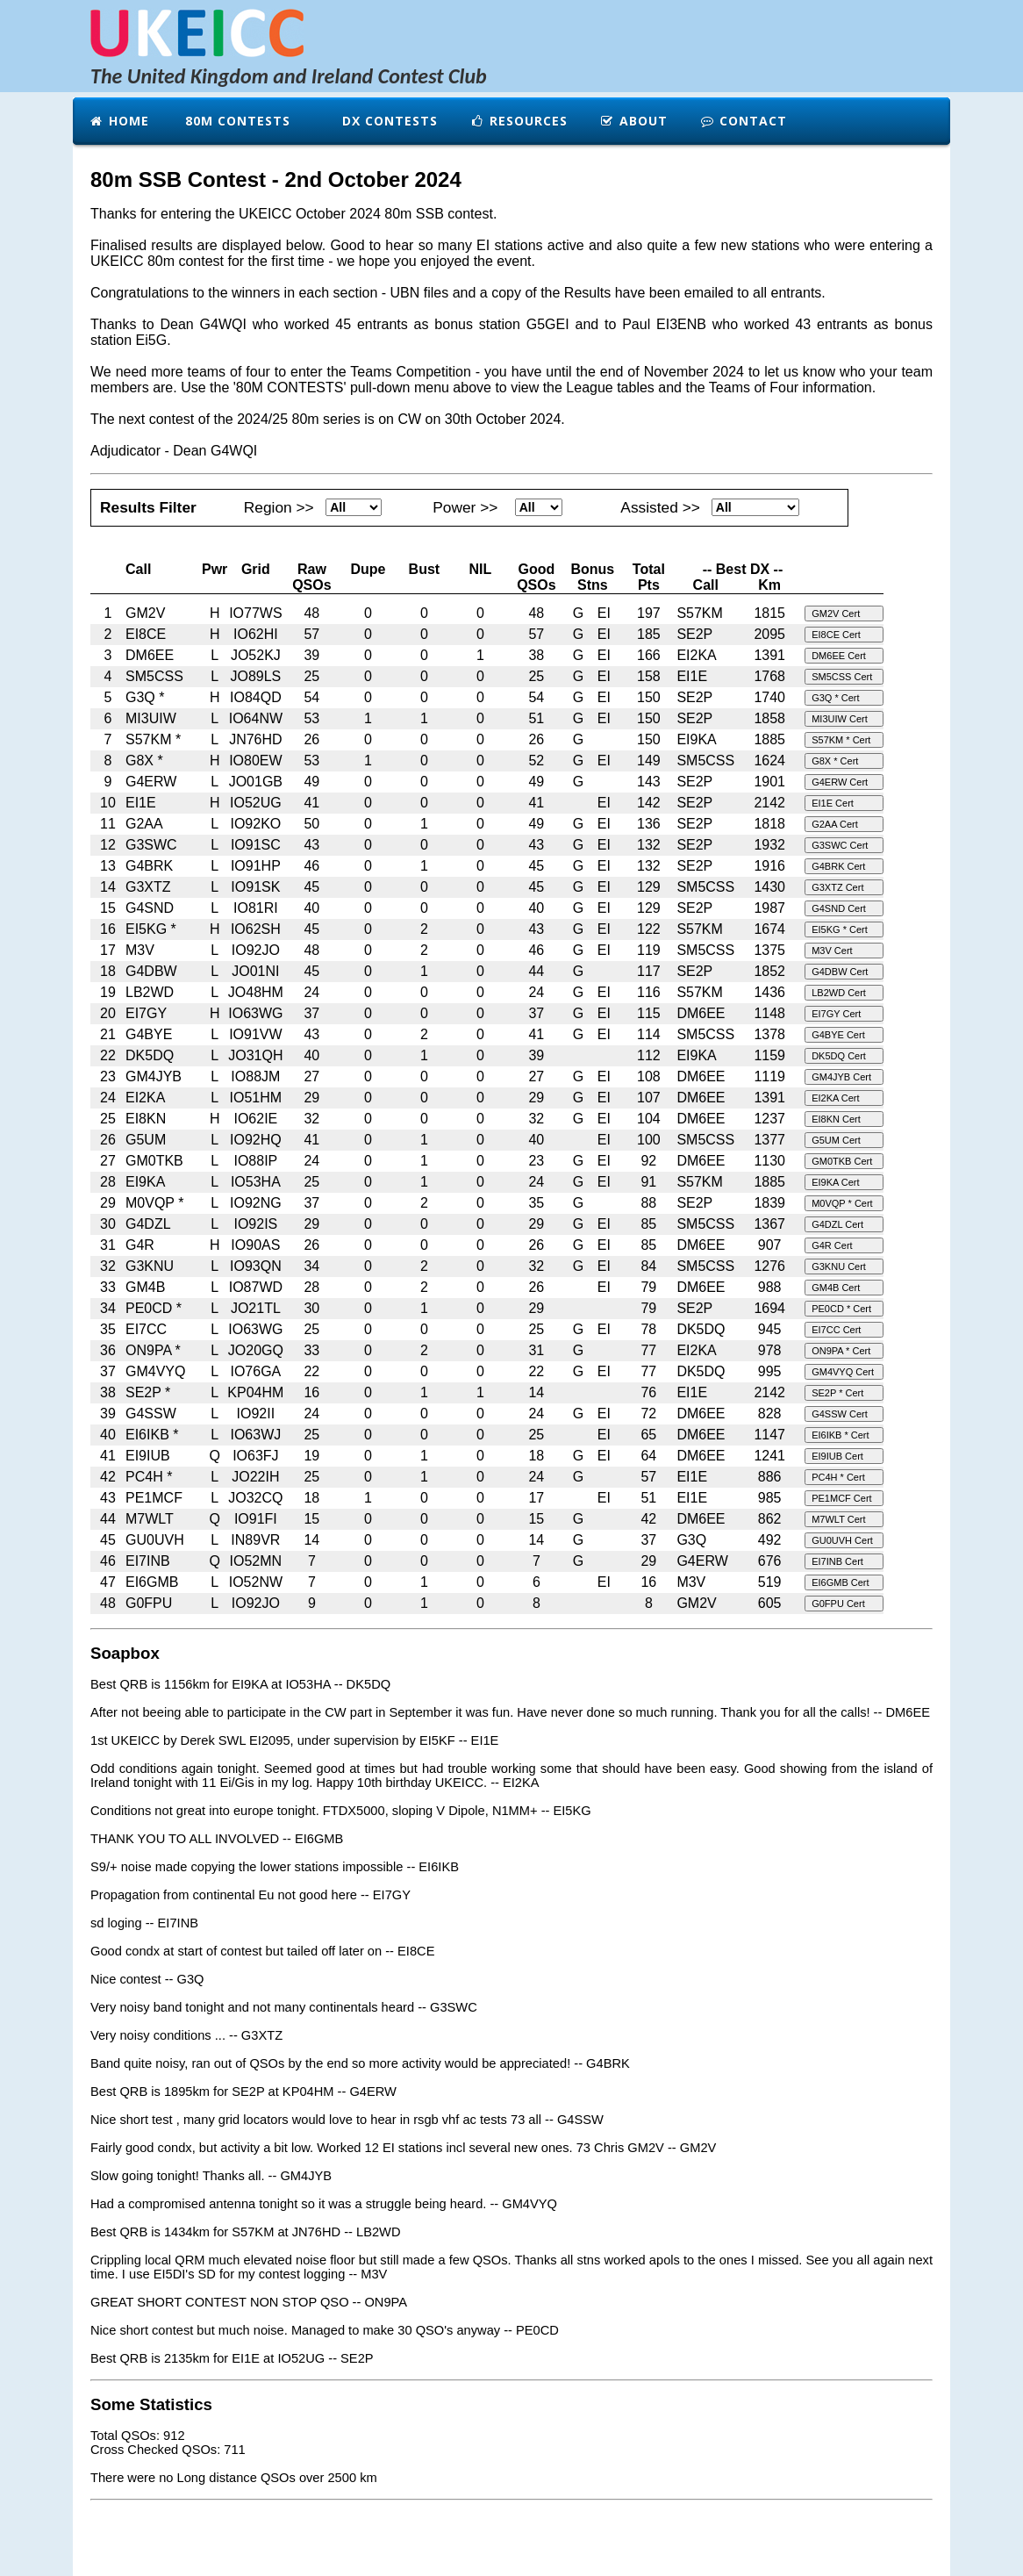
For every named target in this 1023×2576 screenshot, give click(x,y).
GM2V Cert (836, 613)
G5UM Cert (836, 1140)
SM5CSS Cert (842, 676)
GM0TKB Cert (842, 1161)
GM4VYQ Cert (843, 1372)
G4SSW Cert (840, 1414)
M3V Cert (832, 950)
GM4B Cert (836, 1287)
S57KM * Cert (841, 740)
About (633, 120)
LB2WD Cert (839, 992)
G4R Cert (832, 1245)
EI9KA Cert (835, 1182)
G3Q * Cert (835, 697)
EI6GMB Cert (840, 1582)
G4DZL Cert (837, 1224)
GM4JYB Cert (841, 1077)
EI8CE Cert (836, 634)
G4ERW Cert (840, 782)
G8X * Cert (835, 761)
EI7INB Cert (837, 1561)
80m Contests (235, 120)
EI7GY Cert (836, 1013)
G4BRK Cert (838, 866)
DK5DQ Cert (839, 1056)
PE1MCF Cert (841, 1498)
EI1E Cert (833, 803)
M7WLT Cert (838, 1519)
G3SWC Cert (840, 845)
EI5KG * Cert (840, 929)
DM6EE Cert (839, 655)
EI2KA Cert (835, 1098)
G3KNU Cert (839, 1266)
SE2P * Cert (837, 1393)
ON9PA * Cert (841, 1350)
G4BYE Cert (838, 1035)
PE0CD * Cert (841, 1308)
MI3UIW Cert (840, 719)
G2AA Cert (835, 824)
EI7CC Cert (836, 1329)
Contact (743, 120)
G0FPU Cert (838, 1603)
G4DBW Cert (840, 971)
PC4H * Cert (838, 1477)
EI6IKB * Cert (840, 1435)
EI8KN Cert (836, 1119)
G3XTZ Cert (837, 887)
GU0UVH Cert (842, 1540)
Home (119, 120)
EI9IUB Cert (837, 1456)
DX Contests (388, 120)
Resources (518, 120)
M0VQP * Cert (842, 1203)
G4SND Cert (839, 908)
